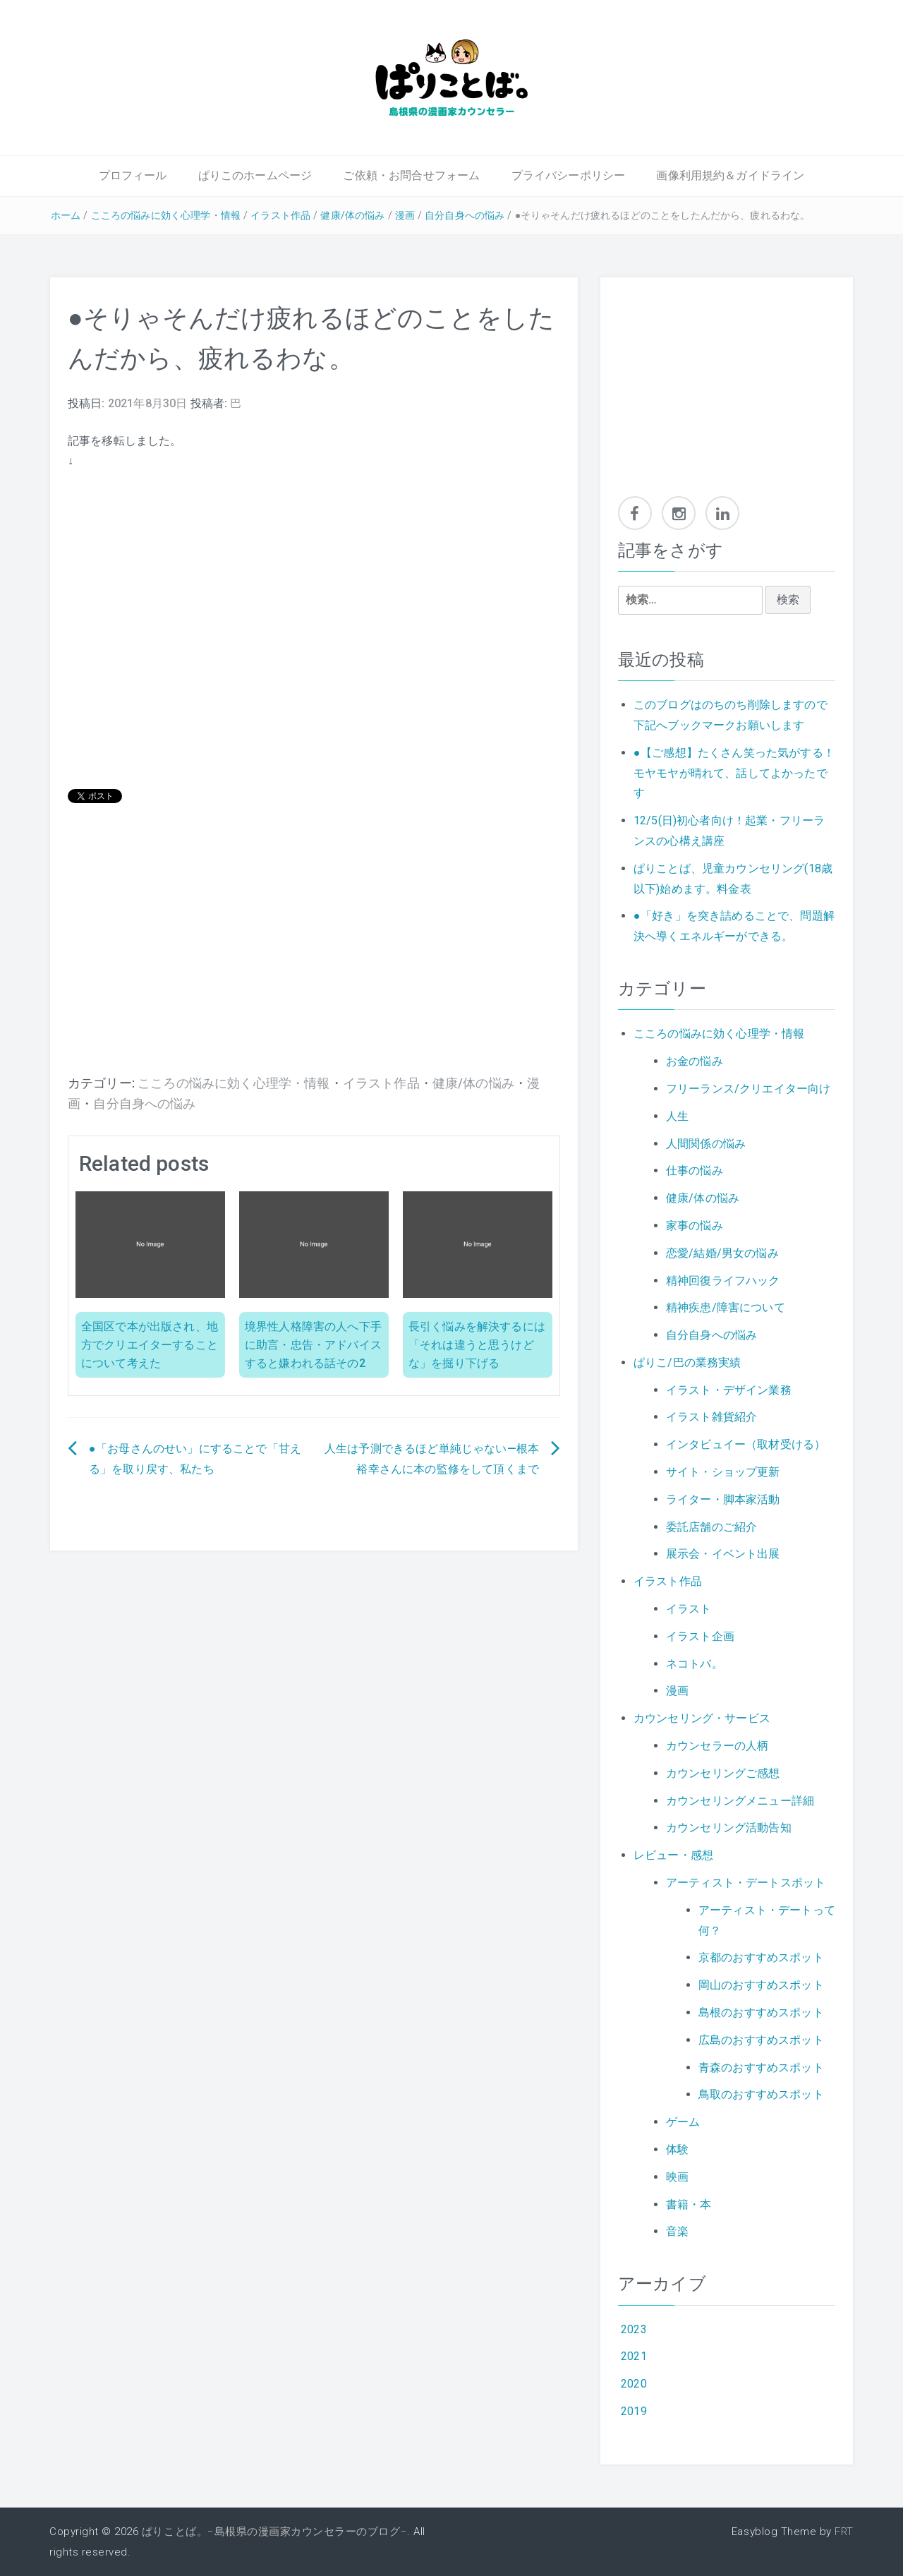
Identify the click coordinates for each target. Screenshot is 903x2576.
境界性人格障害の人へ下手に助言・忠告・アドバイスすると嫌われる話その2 (313, 1344)
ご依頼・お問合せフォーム (411, 175)
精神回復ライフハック (723, 1280)
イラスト (689, 1608)
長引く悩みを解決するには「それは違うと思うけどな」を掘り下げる (476, 1344)
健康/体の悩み (352, 215)
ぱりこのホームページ (255, 175)
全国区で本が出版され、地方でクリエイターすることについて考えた (149, 1344)
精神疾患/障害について (725, 1307)
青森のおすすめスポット (761, 2067)
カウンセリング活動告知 (729, 1827)
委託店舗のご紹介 (711, 1527)
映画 (677, 2177)
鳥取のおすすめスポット (761, 2094)
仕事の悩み (694, 1170)
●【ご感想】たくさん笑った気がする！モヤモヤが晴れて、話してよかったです (734, 773)
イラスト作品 (280, 215)
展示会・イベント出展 (723, 1553)
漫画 (405, 215)
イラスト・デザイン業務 (729, 1390)
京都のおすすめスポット (761, 1957)
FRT (844, 2531)
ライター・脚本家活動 (723, 1499)
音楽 (677, 2231)
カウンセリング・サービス (702, 1718)
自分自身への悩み (464, 215)
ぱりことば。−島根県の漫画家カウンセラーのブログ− (274, 2531)
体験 (677, 2149)
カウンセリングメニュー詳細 (740, 1800)
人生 (677, 1116)
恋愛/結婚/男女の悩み (722, 1253)
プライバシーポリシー (568, 175)
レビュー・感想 (673, 1855)
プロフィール (133, 175)
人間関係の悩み (706, 1143)
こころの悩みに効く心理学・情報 (166, 215)
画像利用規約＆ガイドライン (730, 175)
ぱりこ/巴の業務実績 (687, 1362)
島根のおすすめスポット (761, 2012)
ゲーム (683, 2122)
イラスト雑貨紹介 (711, 1417)
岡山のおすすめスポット (761, 1985)
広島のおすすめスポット (761, 2040)
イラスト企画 (700, 1636)
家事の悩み (694, 1225)
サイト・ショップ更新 (723, 1472)
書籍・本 (689, 2204)
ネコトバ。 (694, 1664)
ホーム (65, 215)
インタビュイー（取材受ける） (745, 1444)
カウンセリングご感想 (723, 1773)
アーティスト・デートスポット (745, 1882)
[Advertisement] (314, 960)
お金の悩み (694, 1061)
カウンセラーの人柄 (717, 1745)
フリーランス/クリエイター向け (748, 1088)
